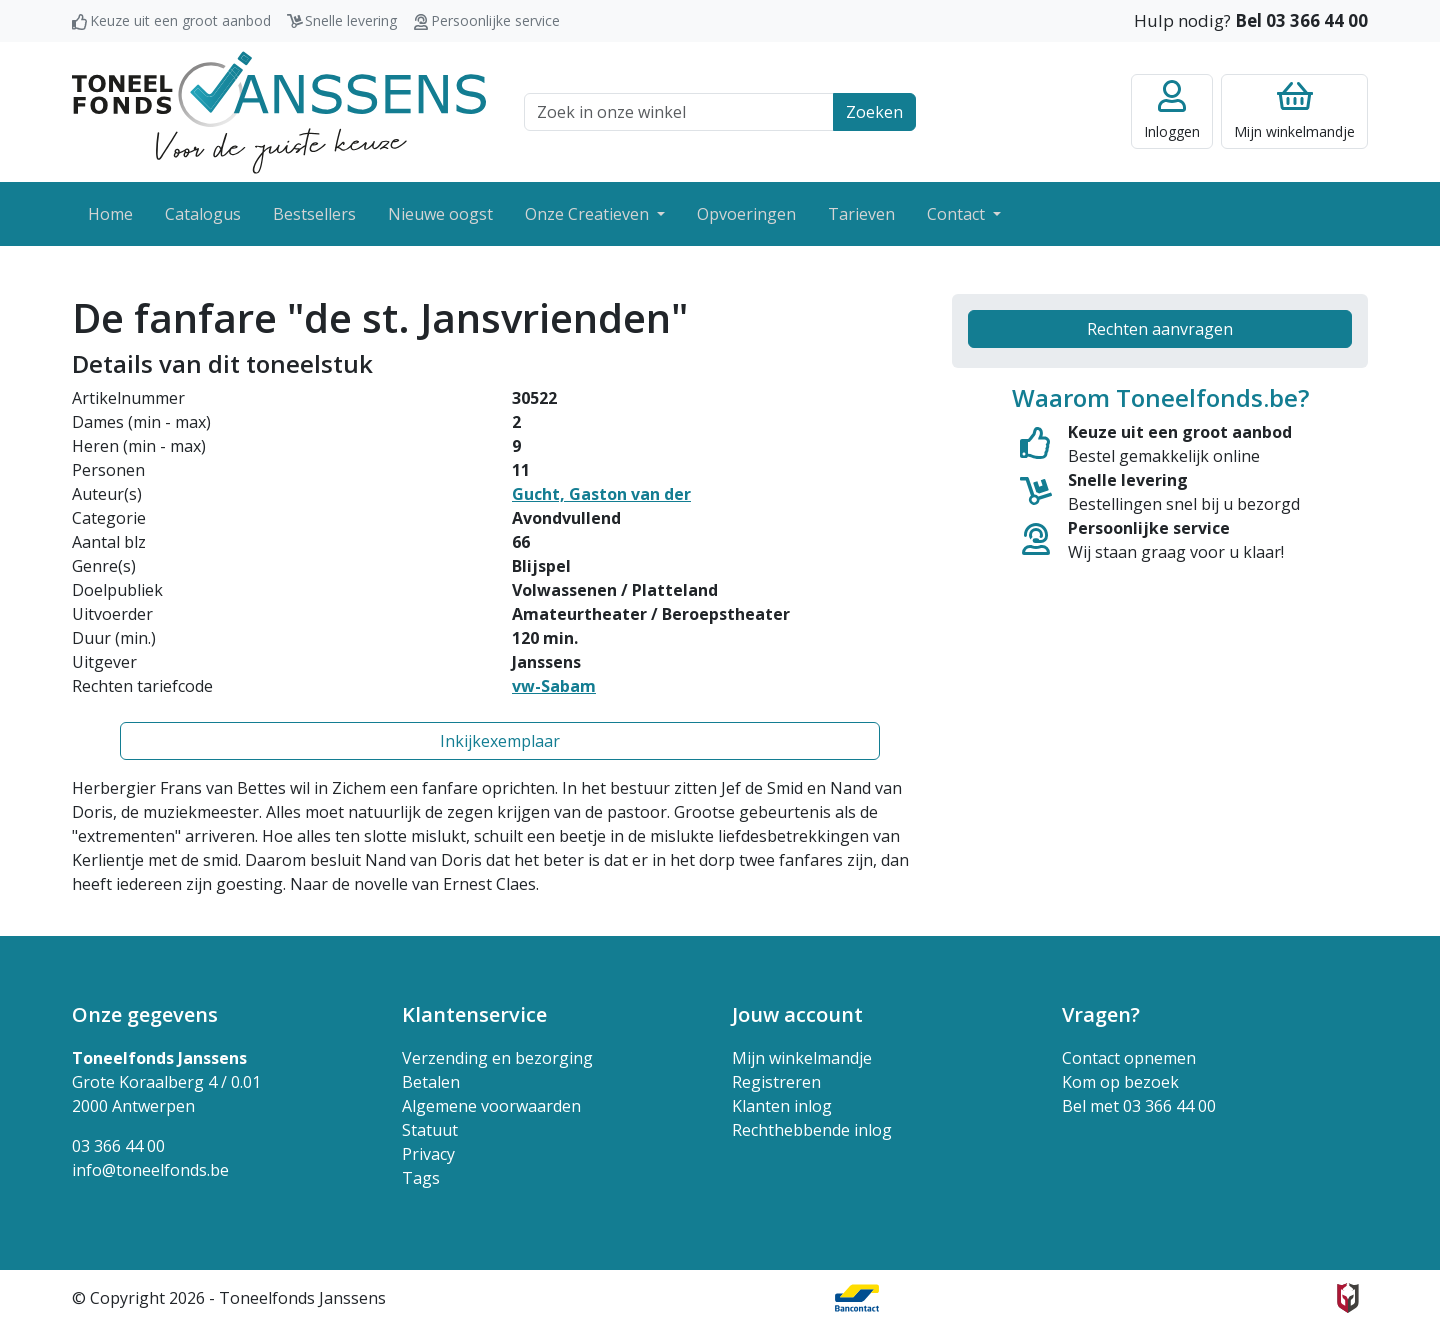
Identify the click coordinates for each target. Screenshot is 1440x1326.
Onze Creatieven (589, 214)
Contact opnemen (1129, 1058)
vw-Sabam (554, 686)
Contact (958, 214)
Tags (421, 1178)
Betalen (431, 1082)
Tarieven (861, 214)
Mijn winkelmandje (802, 1058)
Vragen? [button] (1101, 1014)
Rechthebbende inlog (812, 1130)
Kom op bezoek (1120, 1082)
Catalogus (203, 214)
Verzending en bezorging (497, 1058)
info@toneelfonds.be (150, 1170)
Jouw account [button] (797, 1014)
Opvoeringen (746, 214)
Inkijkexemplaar (500, 741)
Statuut (430, 1130)
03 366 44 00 (118, 1146)
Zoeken (874, 112)
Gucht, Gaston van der (601, 494)
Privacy (428, 1154)
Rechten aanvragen (1160, 329)
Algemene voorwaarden (491, 1106)
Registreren (776, 1082)
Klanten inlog (782, 1106)
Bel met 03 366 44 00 (1139, 1106)
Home (110, 214)
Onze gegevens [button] (145, 1014)
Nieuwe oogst (440, 214)
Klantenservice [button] (474, 1014)
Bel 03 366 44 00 (1301, 20)
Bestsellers (314, 214)
